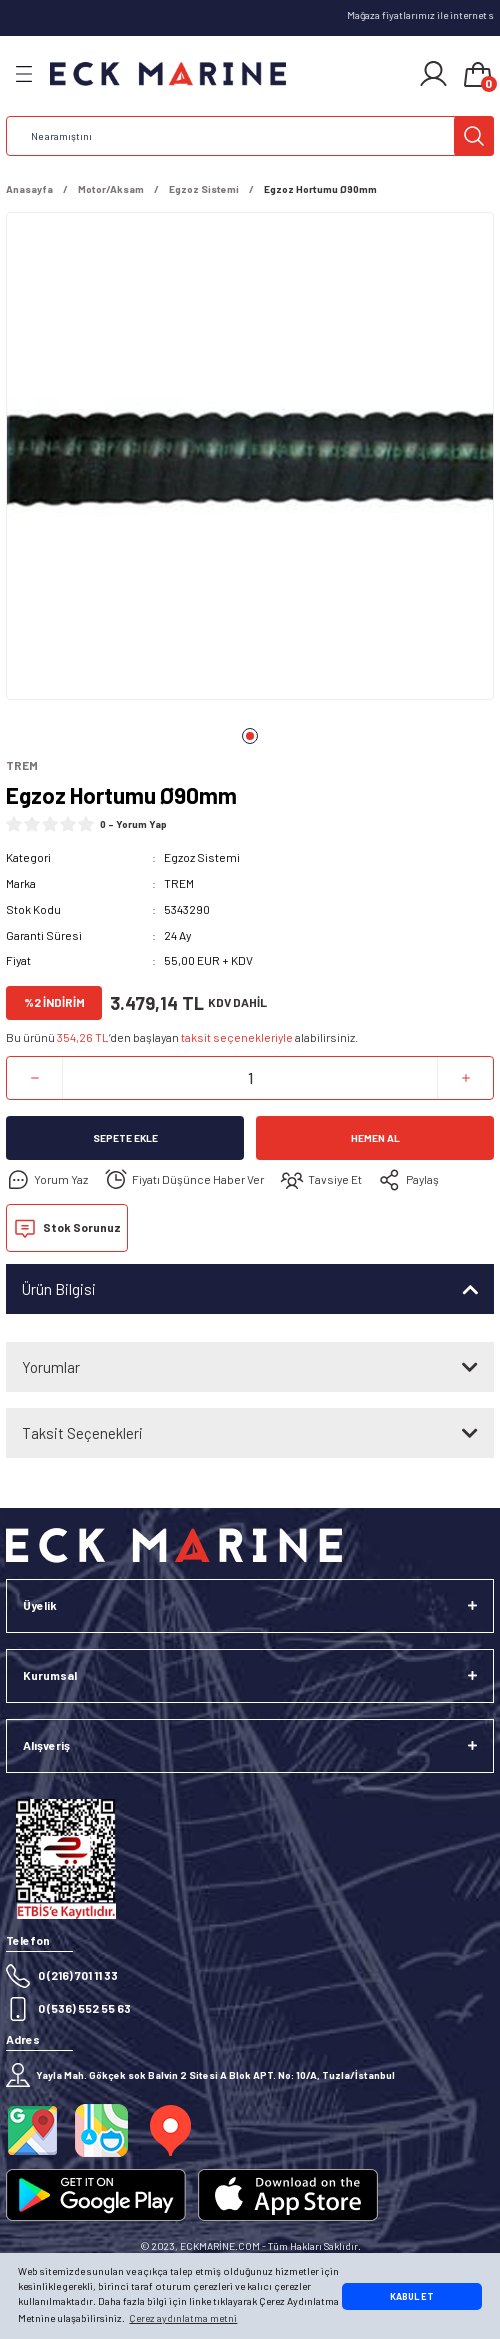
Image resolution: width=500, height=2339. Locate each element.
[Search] (250, 136)
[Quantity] (250, 1078)
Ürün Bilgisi (59, 1289)
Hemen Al (375, 1138)
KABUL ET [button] (412, 2296)
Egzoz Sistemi (202, 857)
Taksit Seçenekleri (82, 1433)
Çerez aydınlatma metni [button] (183, 2318)
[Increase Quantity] (465, 1078)
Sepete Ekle (125, 1138)
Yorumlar (51, 1367)
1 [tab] (250, 736)
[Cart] (478, 76)
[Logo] (168, 74)
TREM (179, 883)
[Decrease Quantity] (34, 1078)
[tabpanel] (250, 460)
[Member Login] (433, 74)
